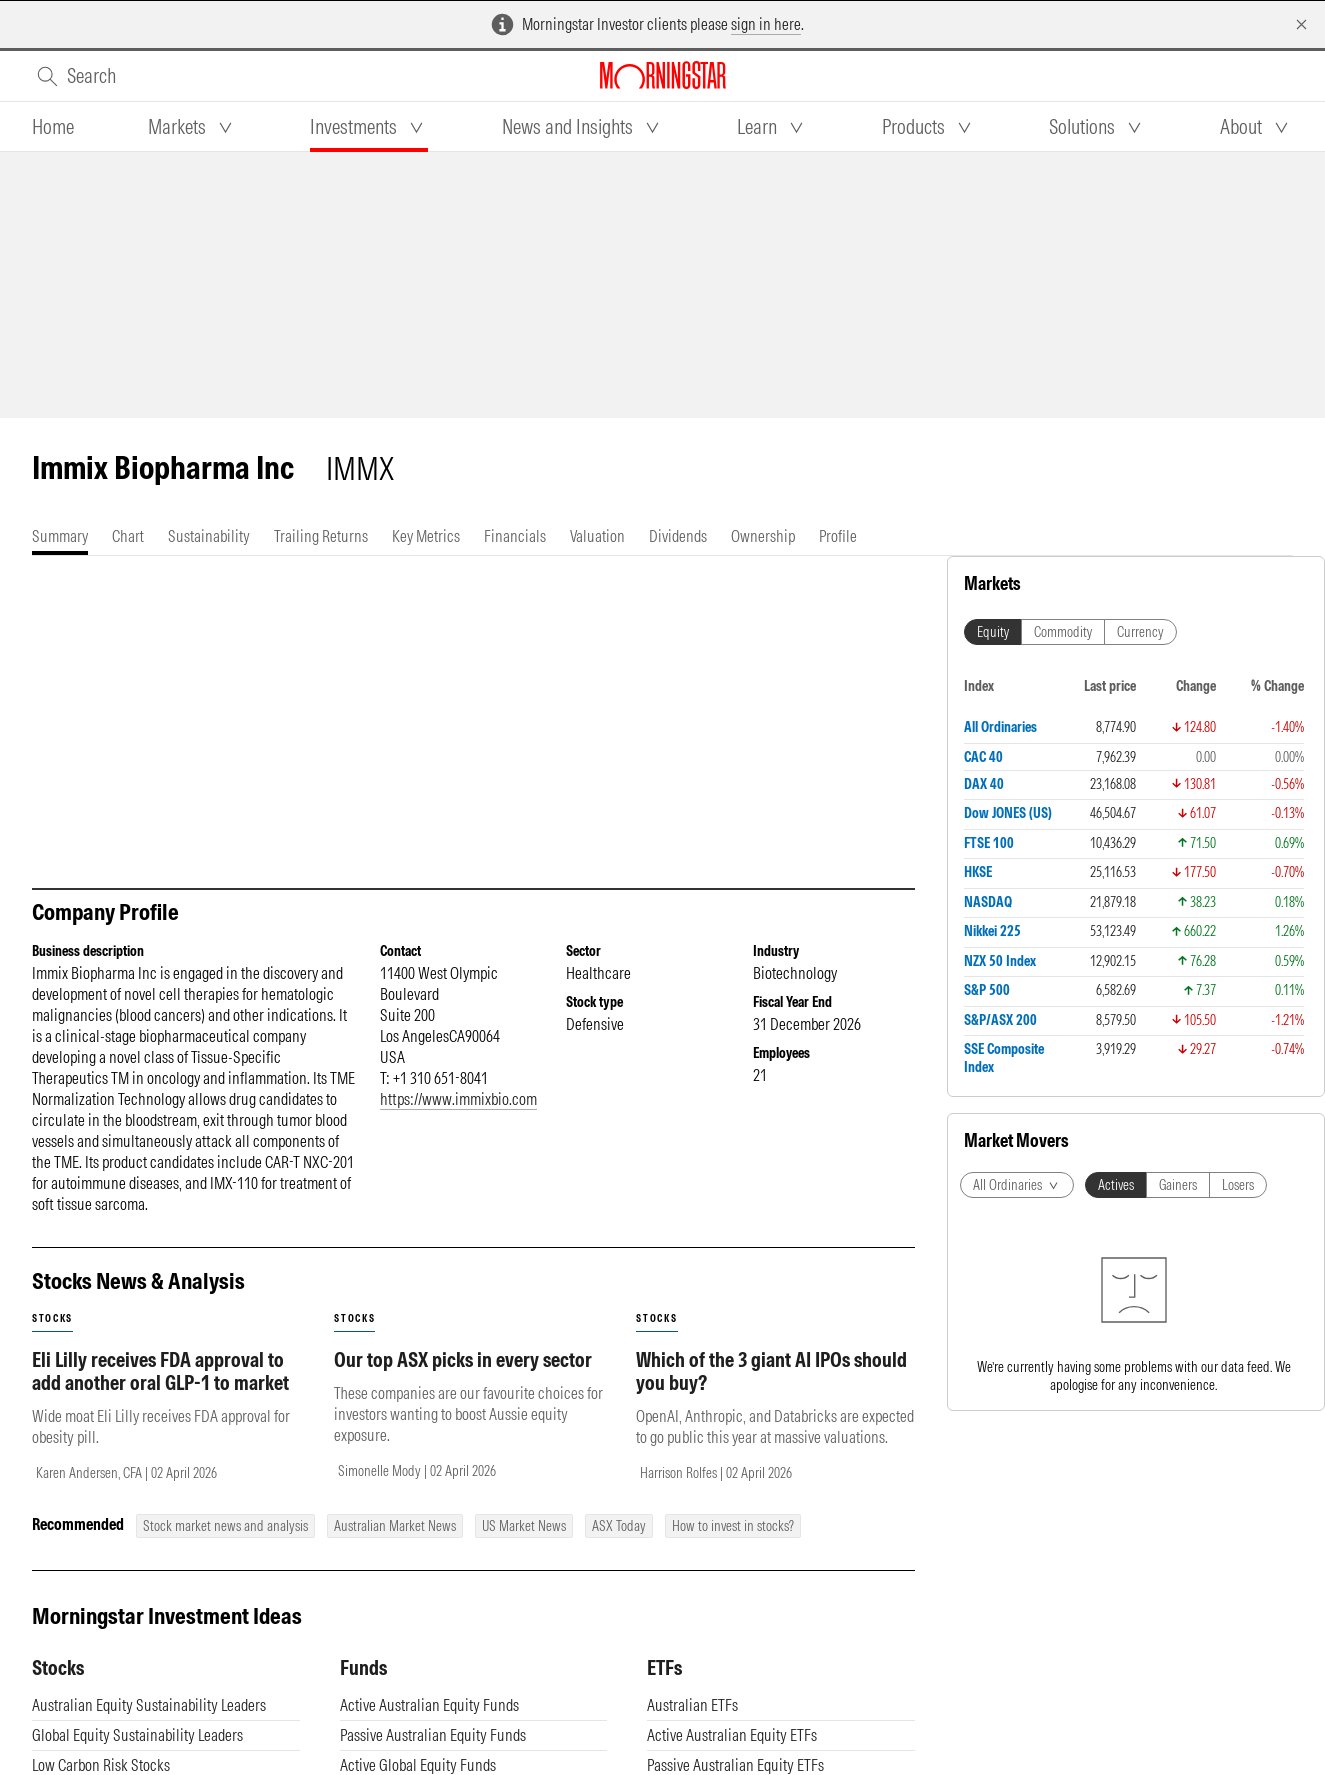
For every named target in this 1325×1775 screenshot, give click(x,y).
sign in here (766, 24)
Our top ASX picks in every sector (463, 1359)
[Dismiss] (1301, 24)
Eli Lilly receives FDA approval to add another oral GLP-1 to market (160, 1371)
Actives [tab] (1116, 1185)
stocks (52, 1318)
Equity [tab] (993, 632)
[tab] (53, 127)
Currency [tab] (1140, 632)
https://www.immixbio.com (458, 1099)
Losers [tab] (1238, 1185)
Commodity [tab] (1063, 632)
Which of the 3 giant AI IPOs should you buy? (771, 1371)
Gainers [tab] (1178, 1185)
